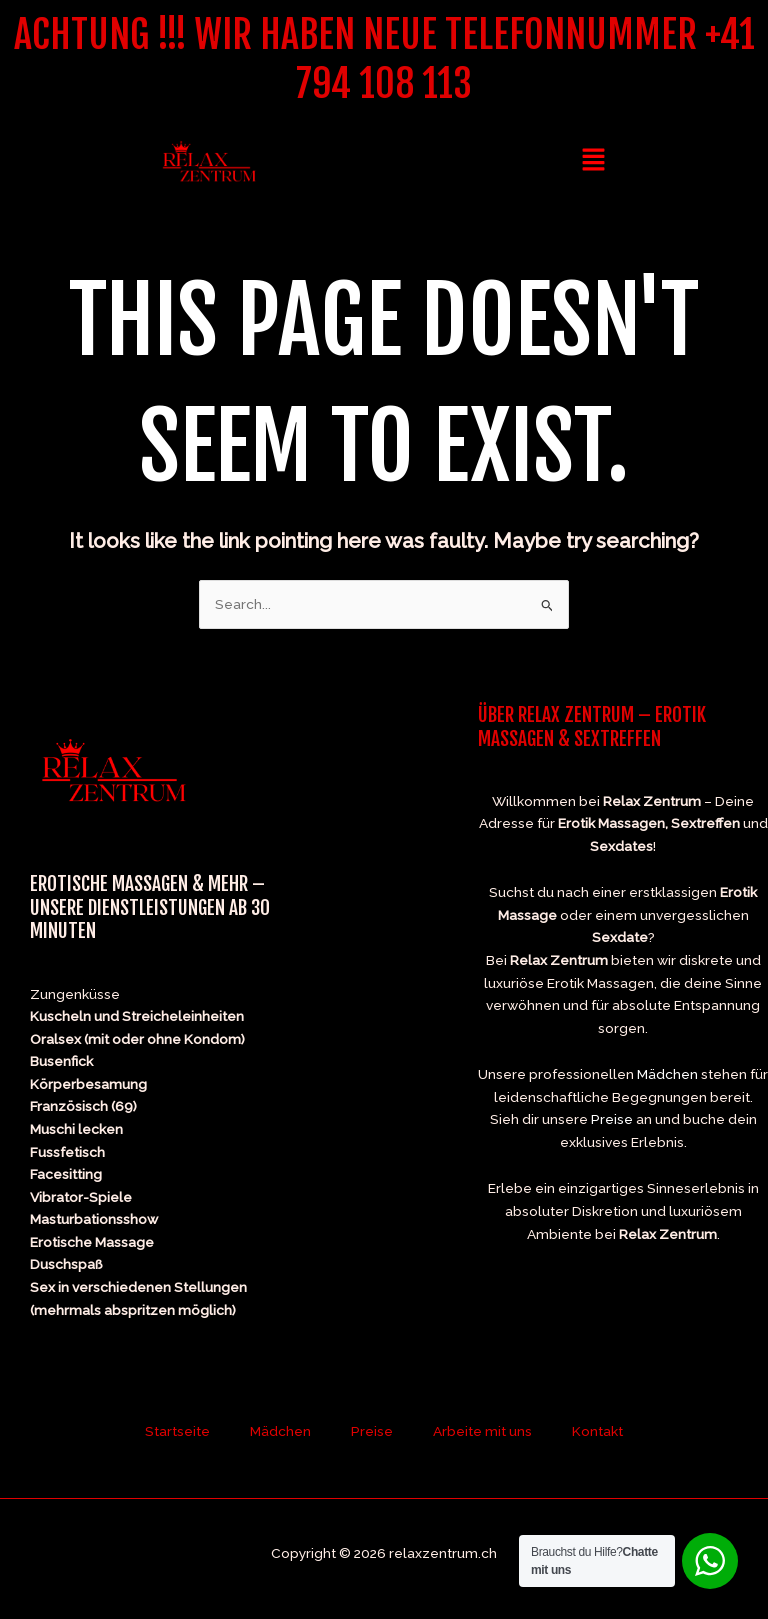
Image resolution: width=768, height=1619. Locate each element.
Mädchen (667, 1074)
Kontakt (597, 1431)
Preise (612, 1119)
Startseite (177, 1431)
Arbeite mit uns (482, 1431)
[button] (593, 160)
